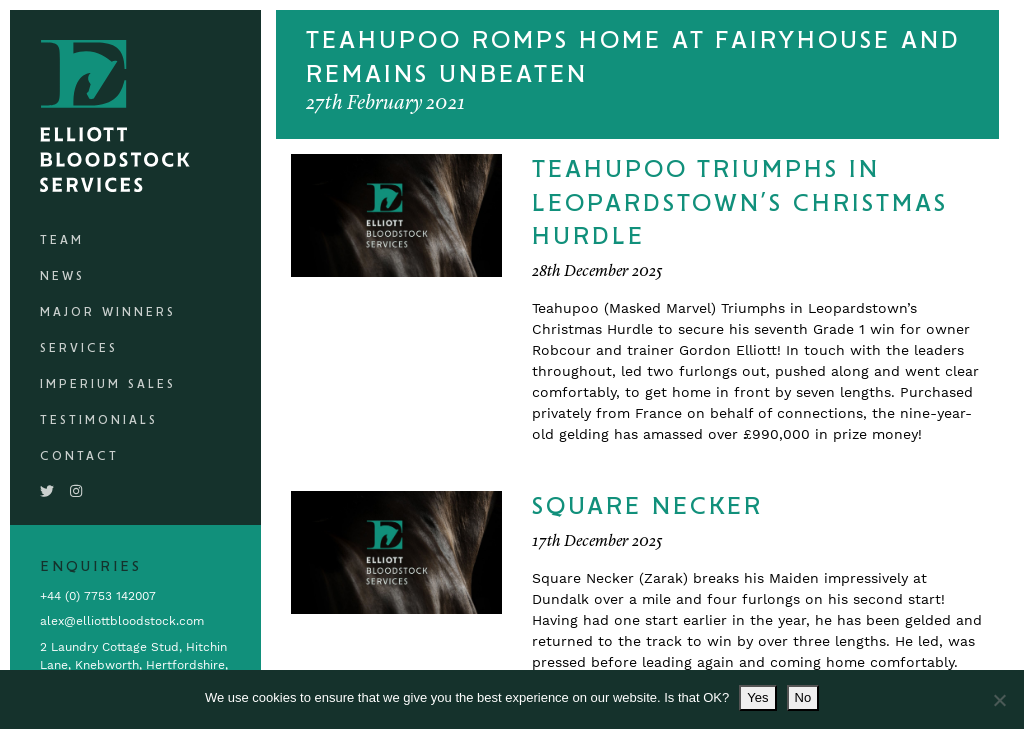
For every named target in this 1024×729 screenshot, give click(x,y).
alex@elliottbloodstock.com (122, 621)
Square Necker (647, 507)
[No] (999, 700)
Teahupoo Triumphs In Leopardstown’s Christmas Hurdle (740, 203)
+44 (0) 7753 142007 (98, 596)
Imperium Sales (108, 384)
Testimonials (99, 420)
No (803, 697)
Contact (79, 456)
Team (62, 240)
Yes (757, 697)
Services (79, 348)
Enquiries (91, 567)
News (62, 276)
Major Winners (108, 312)
